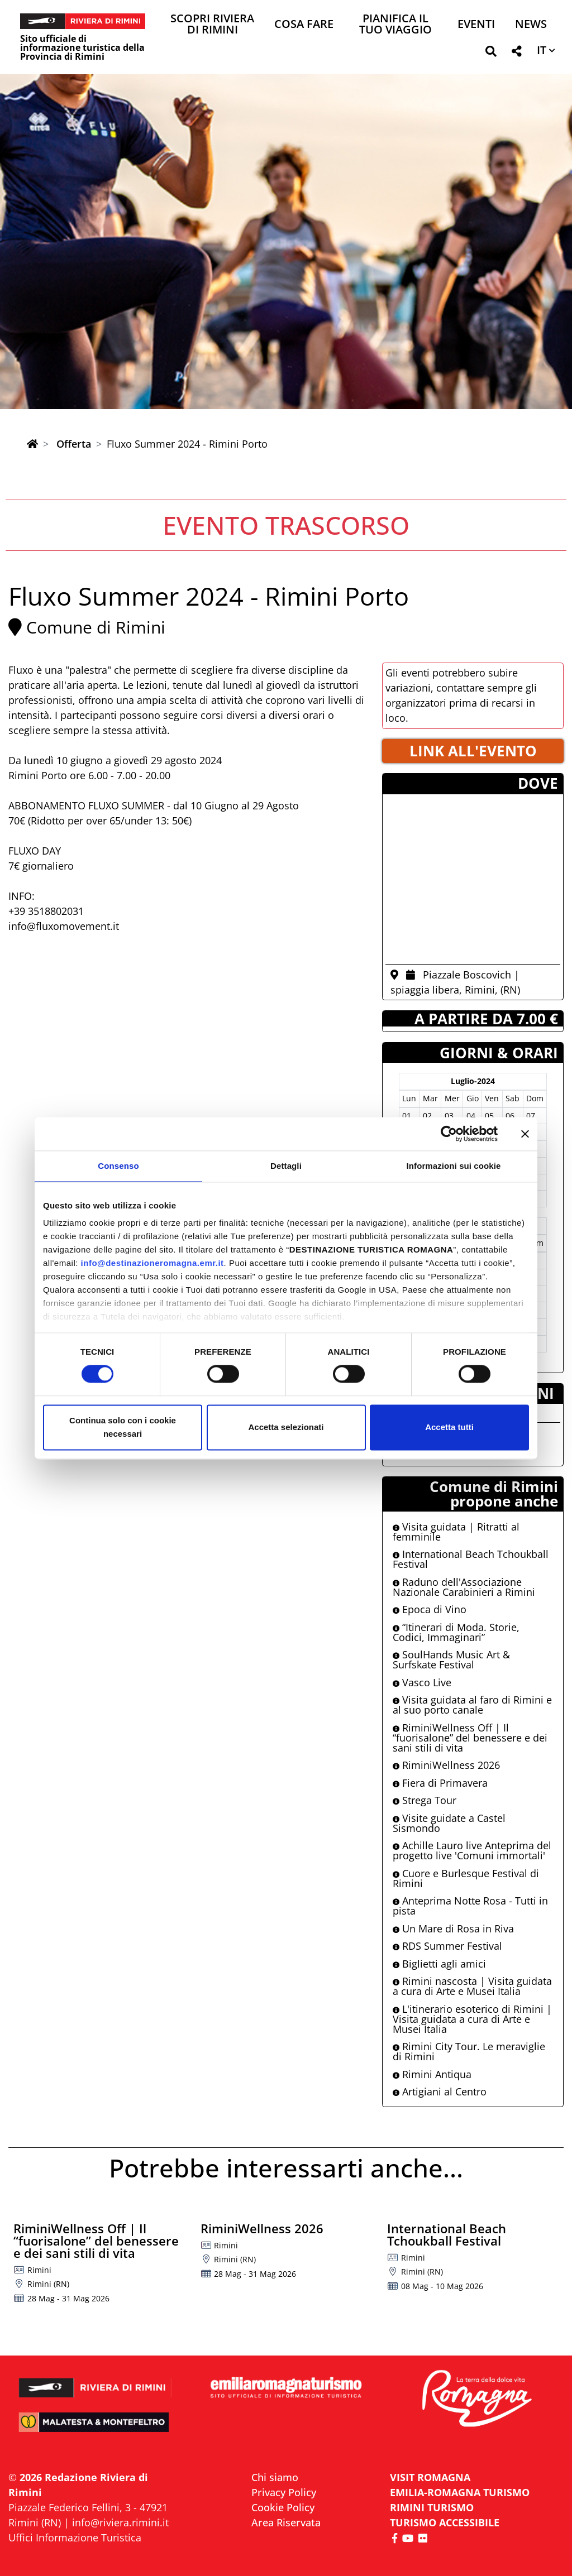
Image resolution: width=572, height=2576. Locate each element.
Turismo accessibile (444, 2522)
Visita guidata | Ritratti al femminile (456, 1532)
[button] (491, 53)
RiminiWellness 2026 (446, 1765)
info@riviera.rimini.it (120, 2522)
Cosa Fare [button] (303, 24)
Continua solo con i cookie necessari (122, 1427)
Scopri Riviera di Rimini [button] (212, 25)
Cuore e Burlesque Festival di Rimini (466, 1878)
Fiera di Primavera (440, 1783)
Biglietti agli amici (439, 1964)
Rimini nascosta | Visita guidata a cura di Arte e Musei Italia (472, 1986)
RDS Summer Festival (447, 1946)
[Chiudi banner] (525, 1134)
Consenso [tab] (118, 1166)
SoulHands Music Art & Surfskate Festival (451, 1659)
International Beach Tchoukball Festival (471, 1559)
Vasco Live (422, 1682)
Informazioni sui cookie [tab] (454, 1166)
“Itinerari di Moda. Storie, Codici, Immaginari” (456, 1632)
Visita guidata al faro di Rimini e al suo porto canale (472, 1705)
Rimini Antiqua (432, 2074)
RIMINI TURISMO (432, 2507)
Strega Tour (424, 1800)
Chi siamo (274, 2477)
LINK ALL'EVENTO (473, 751)
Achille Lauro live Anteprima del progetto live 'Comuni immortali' (472, 1850)
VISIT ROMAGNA (430, 2477)
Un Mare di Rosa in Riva (453, 1928)
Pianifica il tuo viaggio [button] (395, 25)
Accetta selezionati (285, 1427)
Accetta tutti (449, 1427)
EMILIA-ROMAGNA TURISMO (460, 2492)
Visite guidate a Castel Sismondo (449, 1823)
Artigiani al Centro (440, 2091)
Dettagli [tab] (286, 1166)
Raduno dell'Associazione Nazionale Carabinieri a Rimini (464, 1587)
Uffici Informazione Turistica (74, 2537)
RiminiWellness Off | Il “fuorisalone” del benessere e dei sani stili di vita (470, 1738)
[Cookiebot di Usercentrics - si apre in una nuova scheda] (449, 1133)
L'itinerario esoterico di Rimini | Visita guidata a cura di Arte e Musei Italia (472, 2019)
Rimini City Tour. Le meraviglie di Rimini (469, 2051)
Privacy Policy (283, 2492)
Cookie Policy (282, 2507)
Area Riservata (286, 2522)
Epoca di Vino (429, 1609)
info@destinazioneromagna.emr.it (152, 1263)
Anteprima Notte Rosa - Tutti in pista (470, 1906)
